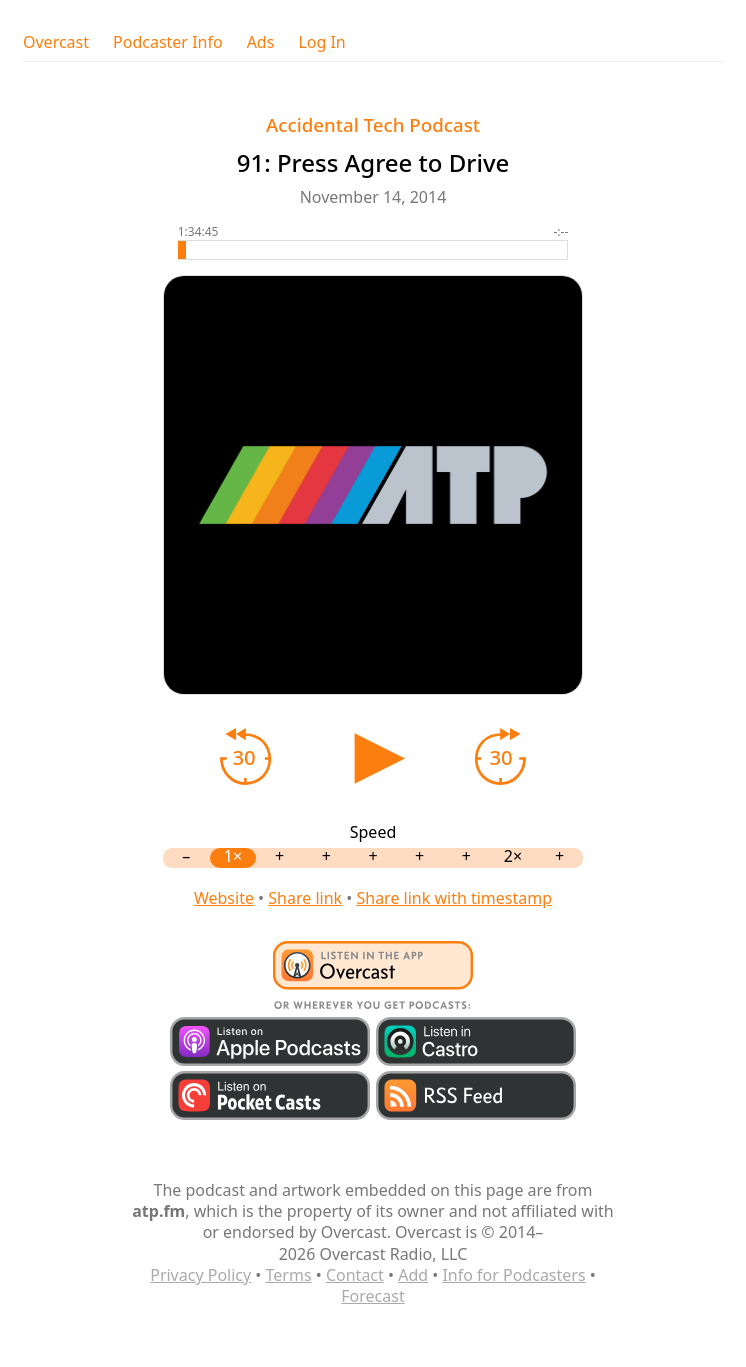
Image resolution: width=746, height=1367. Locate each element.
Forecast (372, 1296)
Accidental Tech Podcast (373, 124)
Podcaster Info (168, 42)
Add (413, 1275)
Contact (355, 1275)
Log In (321, 42)
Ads (261, 42)
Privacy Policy (200, 1275)
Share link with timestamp (454, 898)
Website (224, 898)
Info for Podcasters (513, 1275)
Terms (289, 1275)
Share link (305, 898)
